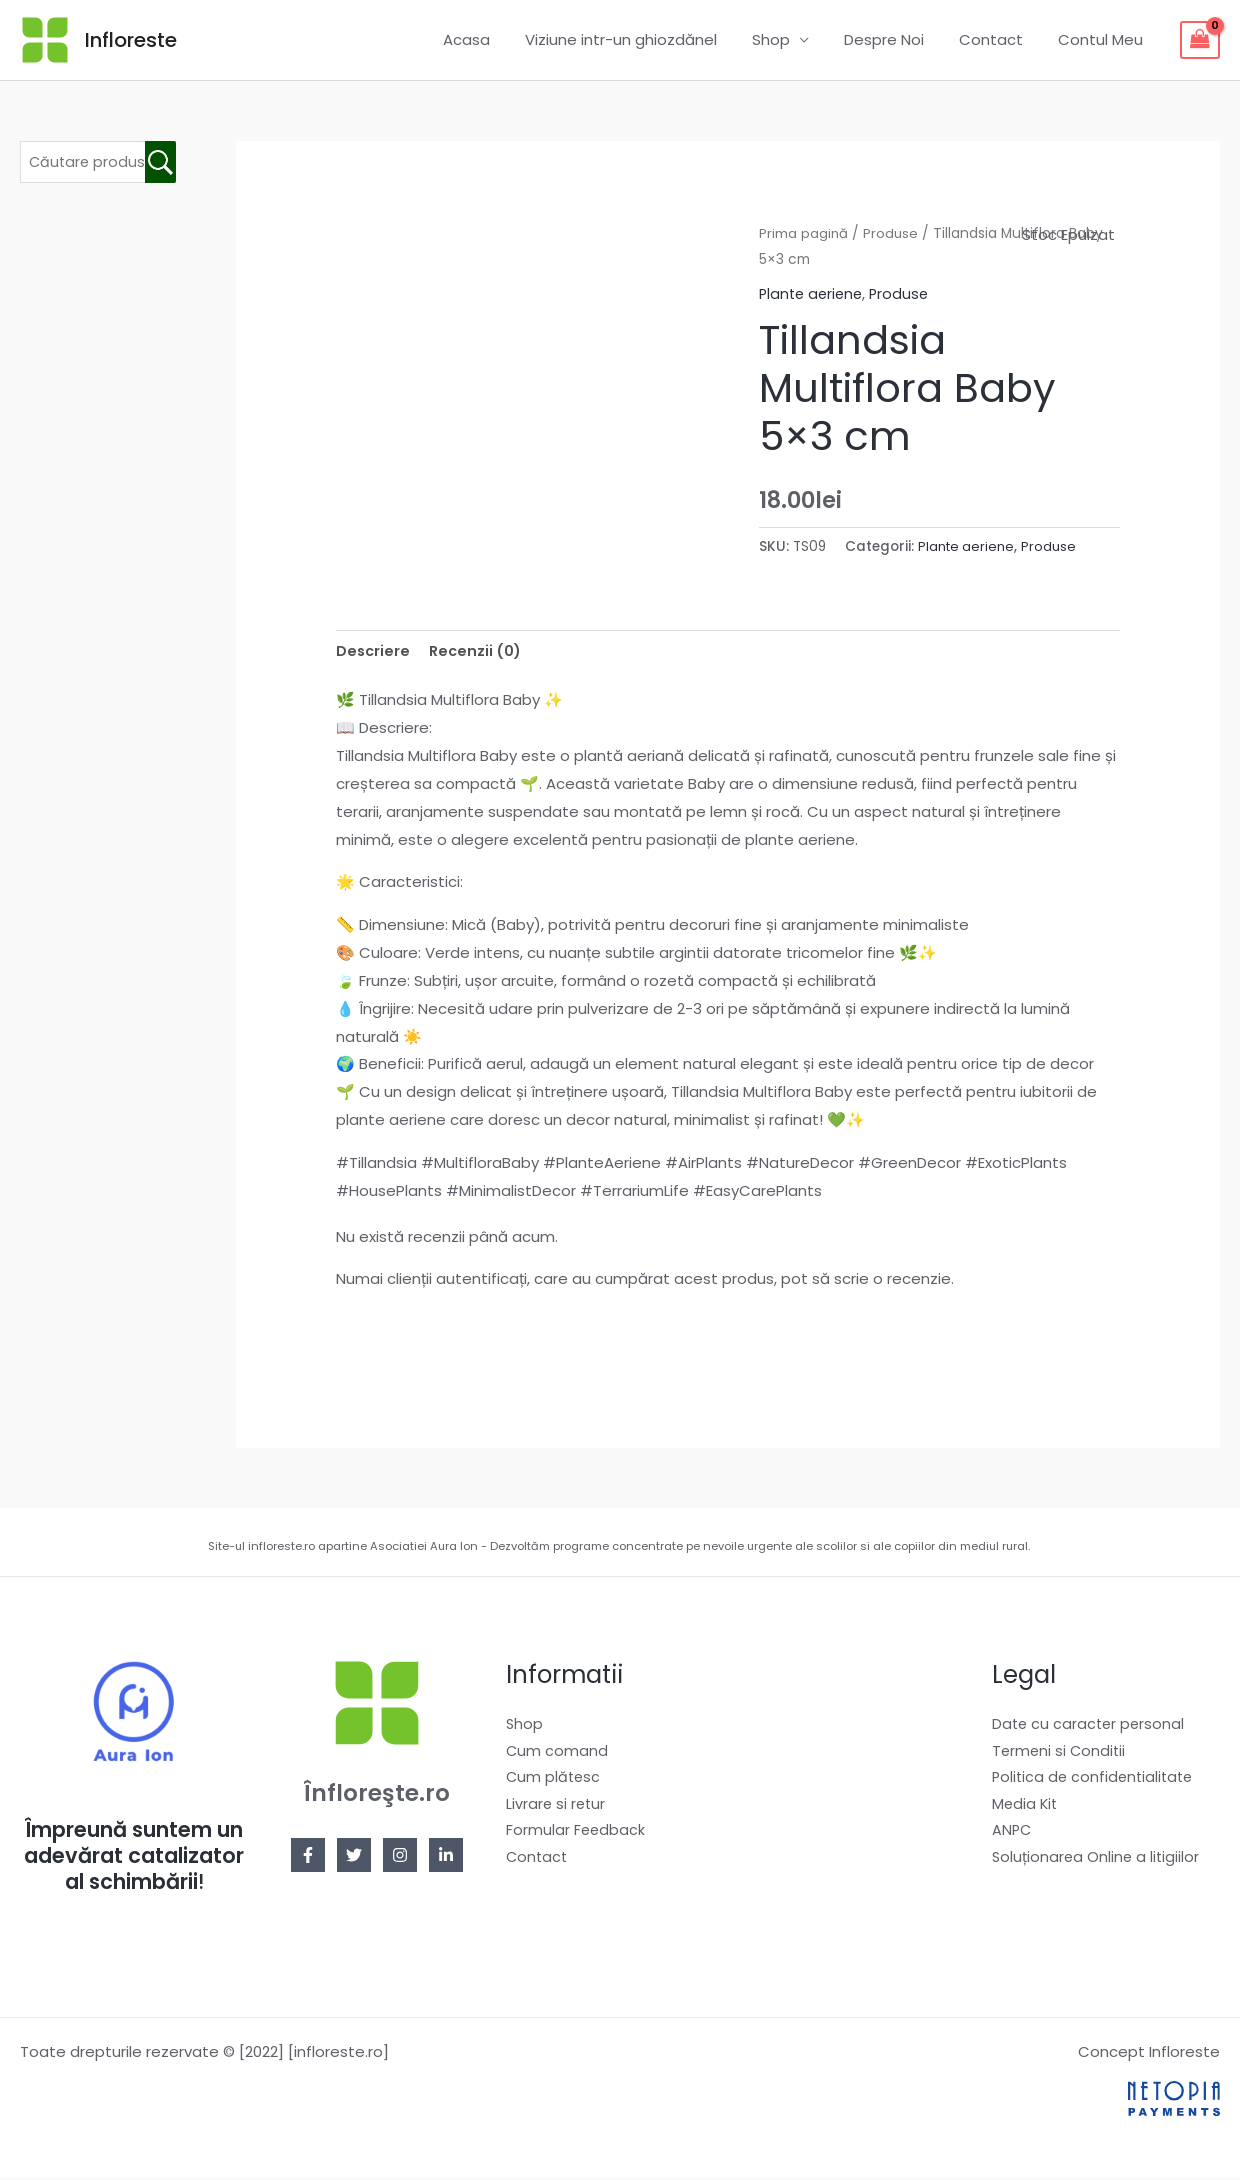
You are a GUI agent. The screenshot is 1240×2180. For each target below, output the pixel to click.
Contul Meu (1102, 39)
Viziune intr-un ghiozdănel (643, 39)
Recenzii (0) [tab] (479, 651)
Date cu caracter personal (1090, 1725)
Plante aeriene (813, 293)
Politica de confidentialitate (1096, 1781)
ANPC (1012, 1837)
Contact (998, 39)
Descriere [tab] (374, 651)
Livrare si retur (557, 1809)
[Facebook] (308, 1857)
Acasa (493, 39)
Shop (788, 39)
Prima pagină (804, 233)
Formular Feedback (576, 1837)
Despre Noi (896, 39)
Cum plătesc (554, 1781)
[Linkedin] (446, 1857)
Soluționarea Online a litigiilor (1097, 1865)
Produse (892, 233)
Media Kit (1026, 1809)
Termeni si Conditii (1060, 1753)
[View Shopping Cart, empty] (1200, 40)
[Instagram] (400, 1857)
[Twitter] (354, 1857)
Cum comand (557, 1753)
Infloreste (131, 40)
